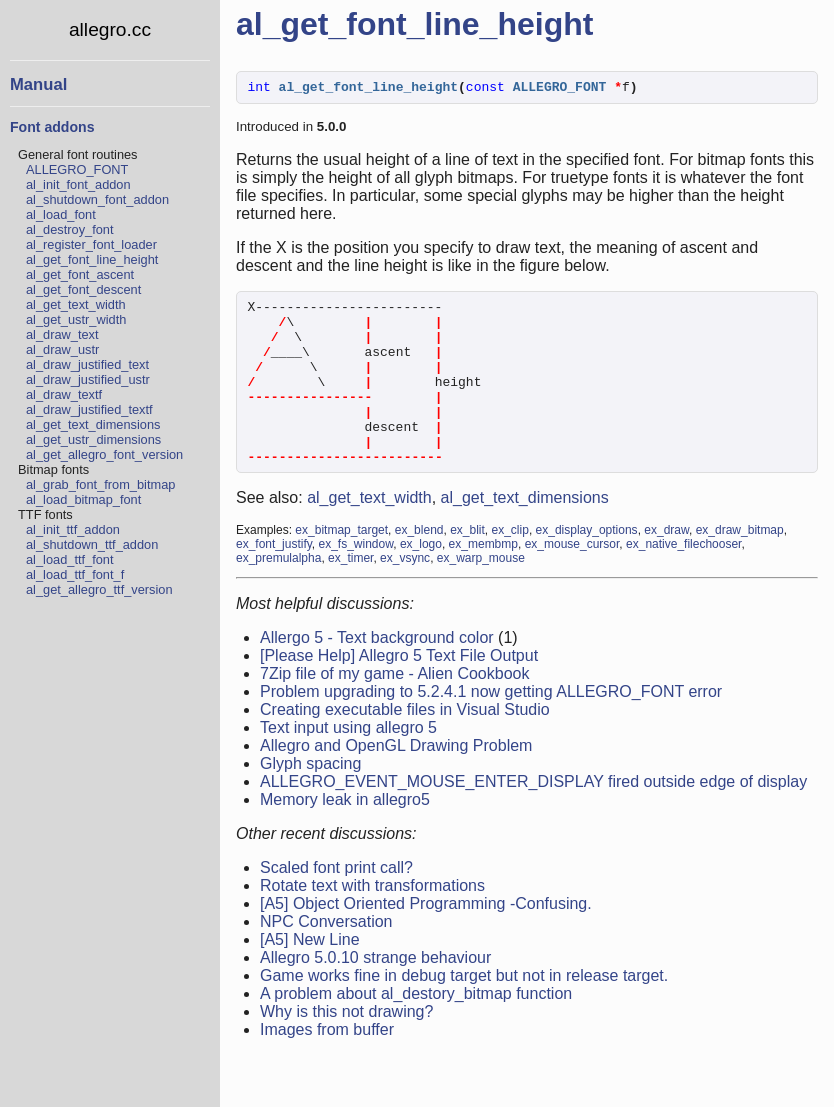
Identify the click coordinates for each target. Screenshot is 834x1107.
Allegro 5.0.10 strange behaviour (375, 993)
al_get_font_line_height (92, 259)
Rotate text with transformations (372, 921)
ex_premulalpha (278, 594)
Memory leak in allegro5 (345, 835)
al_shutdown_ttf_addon (92, 544)
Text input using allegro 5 (348, 763)
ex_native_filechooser (683, 580)
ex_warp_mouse (481, 594)
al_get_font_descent (83, 289)
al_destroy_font (70, 229)
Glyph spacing (310, 799)
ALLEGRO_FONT (77, 169)
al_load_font (61, 214)
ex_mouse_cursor (572, 580)
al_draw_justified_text (87, 364)
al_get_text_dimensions (93, 424)
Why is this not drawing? (346, 1047)
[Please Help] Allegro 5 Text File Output (399, 691)
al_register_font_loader (91, 244)
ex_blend (419, 566)
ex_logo (421, 580)
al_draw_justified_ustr (88, 379)
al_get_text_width (76, 304)
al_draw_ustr (62, 349)
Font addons (52, 127)
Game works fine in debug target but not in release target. (464, 1011)
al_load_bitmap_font (83, 499)
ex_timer (350, 594)
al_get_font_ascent (80, 274)
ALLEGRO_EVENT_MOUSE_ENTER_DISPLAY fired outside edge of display (533, 817)
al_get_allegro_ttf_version (99, 589)
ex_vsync (405, 594)
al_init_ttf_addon (73, 529)
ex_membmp (483, 580)
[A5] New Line (310, 975)
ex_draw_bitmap (740, 566)
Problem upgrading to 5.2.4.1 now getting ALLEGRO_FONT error (491, 727)
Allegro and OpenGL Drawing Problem (396, 781)
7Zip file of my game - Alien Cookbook (394, 709)
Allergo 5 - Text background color (377, 673)
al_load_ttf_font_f (75, 574)
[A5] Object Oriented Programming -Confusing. (426, 939)
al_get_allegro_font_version (104, 454)
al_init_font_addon (78, 184)
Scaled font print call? (336, 903)
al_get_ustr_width (76, 319)
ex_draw (666, 566)
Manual (38, 84)
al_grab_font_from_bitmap (100, 484)
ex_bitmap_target (341, 566)
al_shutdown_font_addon (97, 199)
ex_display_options (587, 566)
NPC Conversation (326, 957)
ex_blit (467, 566)
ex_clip (510, 566)
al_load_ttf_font (70, 559)
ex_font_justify (274, 580)
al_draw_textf (64, 394)
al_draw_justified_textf (89, 409)
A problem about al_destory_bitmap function (416, 1029)
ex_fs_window (356, 580)
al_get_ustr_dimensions (93, 439)
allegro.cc (110, 29)
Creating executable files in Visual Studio (405, 745)
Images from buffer (327, 1065)
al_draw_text (62, 334)
